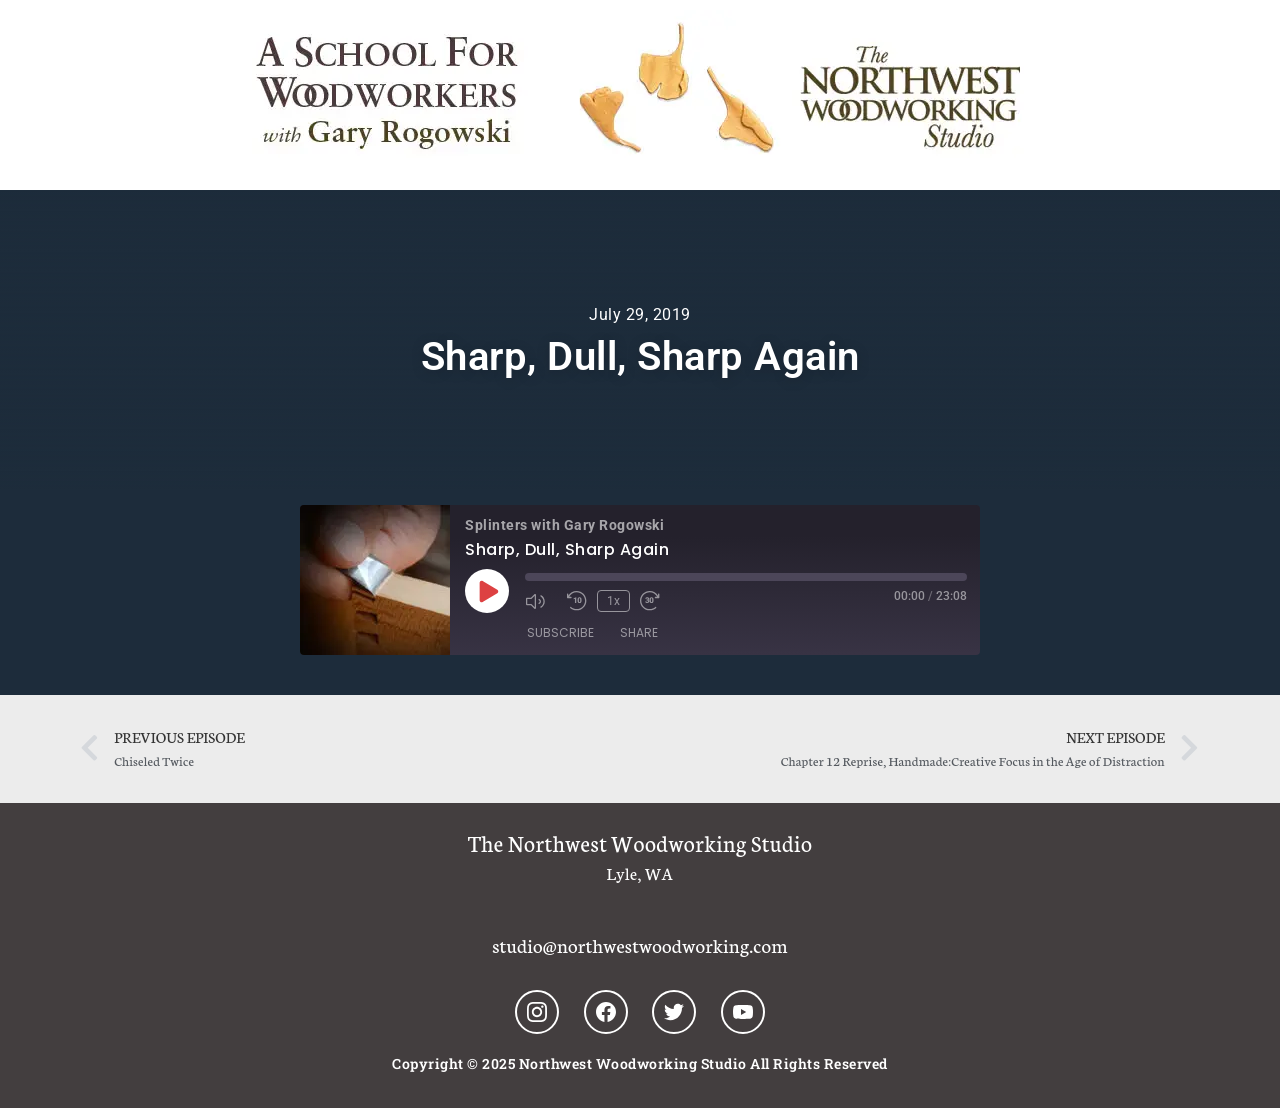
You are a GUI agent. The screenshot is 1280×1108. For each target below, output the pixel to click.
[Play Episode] (487, 591)
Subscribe (560, 632)
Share (639, 632)
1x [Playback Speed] (613, 601)
